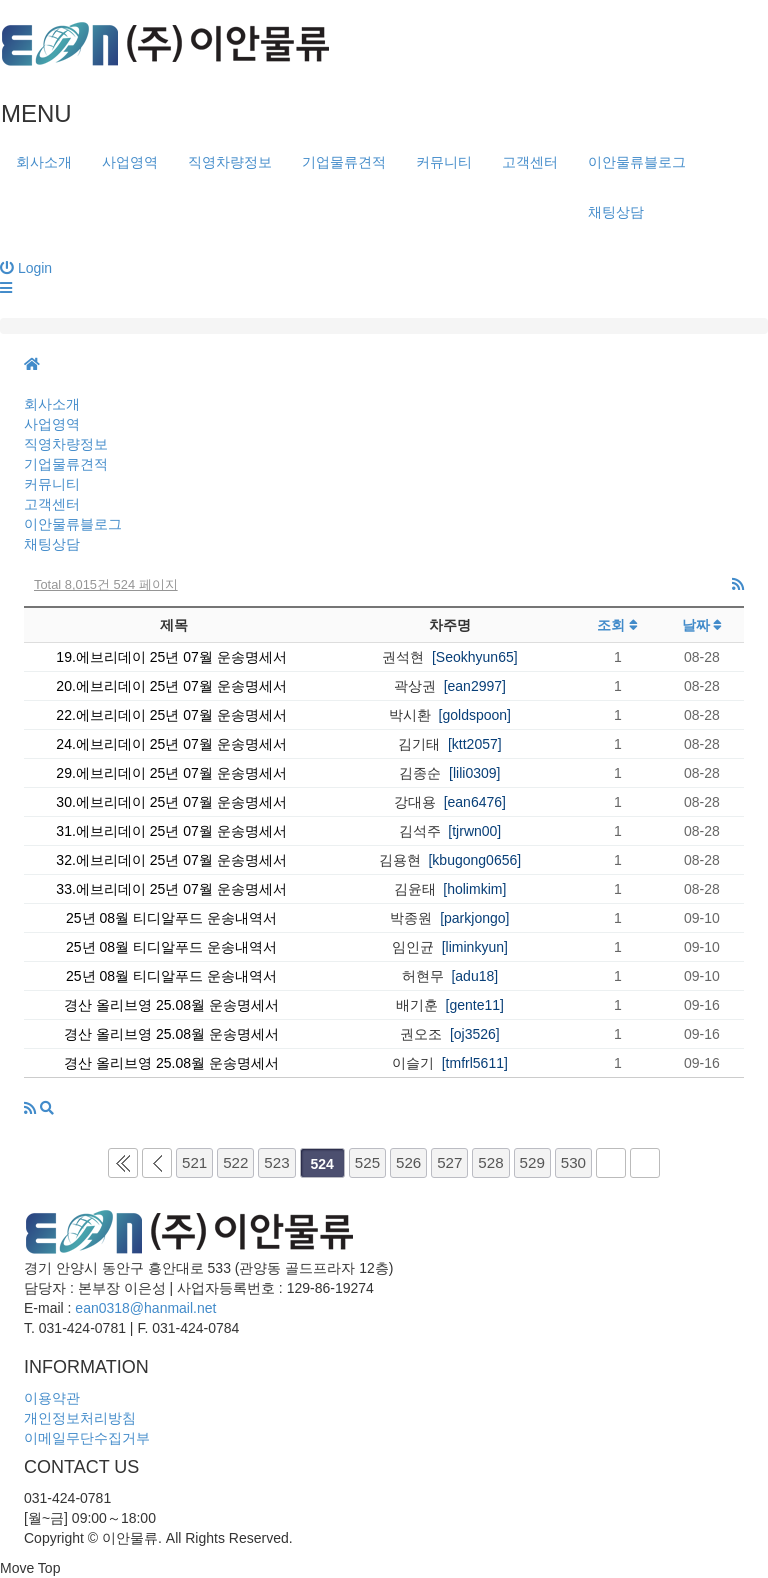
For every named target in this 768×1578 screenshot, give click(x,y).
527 (449, 1162)
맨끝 (645, 1163)
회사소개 (44, 162)
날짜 (702, 625)
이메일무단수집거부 (87, 1438)
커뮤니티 (444, 162)
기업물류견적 (344, 162)
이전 (157, 1163)
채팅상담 (616, 212)
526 (408, 1162)
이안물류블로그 (637, 162)
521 (194, 1162)
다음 (611, 1163)
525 (367, 1162)
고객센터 (530, 162)
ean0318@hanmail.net (145, 1308)
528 (490, 1162)
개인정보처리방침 (80, 1418)
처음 (123, 1163)
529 (532, 1162)
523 (276, 1162)
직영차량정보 (230, 162)
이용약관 (52, 1398)
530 (573, 1162)
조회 (617, 625)
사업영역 (130, 162)
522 (235, 1162)
